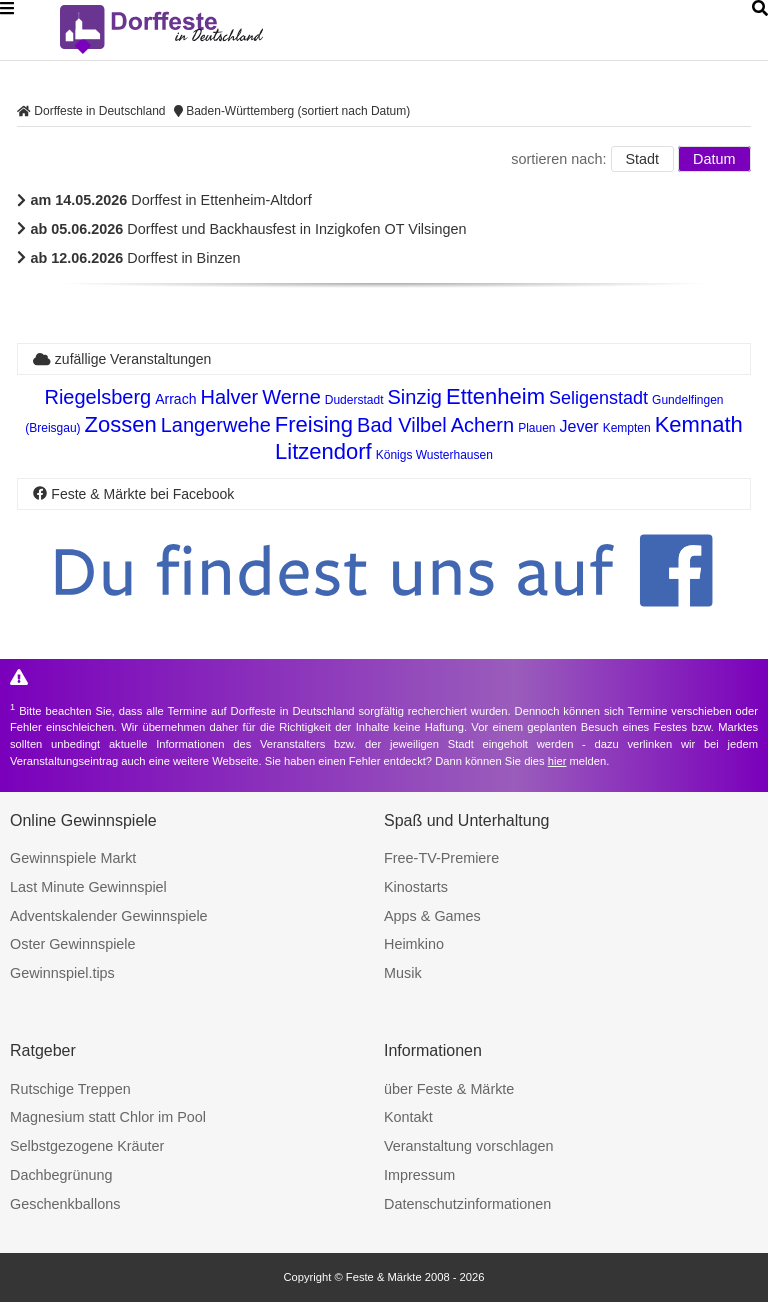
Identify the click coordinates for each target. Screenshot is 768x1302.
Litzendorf (323, 451)
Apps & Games (432, 916)
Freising (314, 424)
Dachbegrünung (61, 1175)
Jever (579, 426)
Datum (714, 159)
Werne (291, 397)
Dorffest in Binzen (128, 258)
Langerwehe (216, 425)
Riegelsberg (97, 397)
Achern (482, 425)
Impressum (419, 1175)
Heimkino (414, 944)
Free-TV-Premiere (441, 858)
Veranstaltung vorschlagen (469, 1146)
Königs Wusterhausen (434, 455)
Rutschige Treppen (70, 1089)
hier (557, 761)
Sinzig (414, 397)
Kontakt (408, 1117)
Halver (229, 397)
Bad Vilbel (402, 425)
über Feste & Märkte (449, 1089)
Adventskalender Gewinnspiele (109, 916)
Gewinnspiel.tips (62, 973)
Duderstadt (354, 400)
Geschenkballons (65, 1204)
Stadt (643, 159)
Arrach (175, 399)
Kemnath (699, 424)
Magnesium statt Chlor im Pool (108, 1117)
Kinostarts (416, 887)
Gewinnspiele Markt (73, 858)
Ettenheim (495, 396)
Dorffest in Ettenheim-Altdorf (164, 200)
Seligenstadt (598, 398)
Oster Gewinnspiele (73, 944)
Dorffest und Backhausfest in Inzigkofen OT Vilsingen (241, 229)
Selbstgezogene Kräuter (87, 1146)
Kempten (627, 428)
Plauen (536, 428)
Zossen (121, 424)
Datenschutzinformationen (467, 1204)
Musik (403, 973)
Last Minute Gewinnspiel (88, 887)
